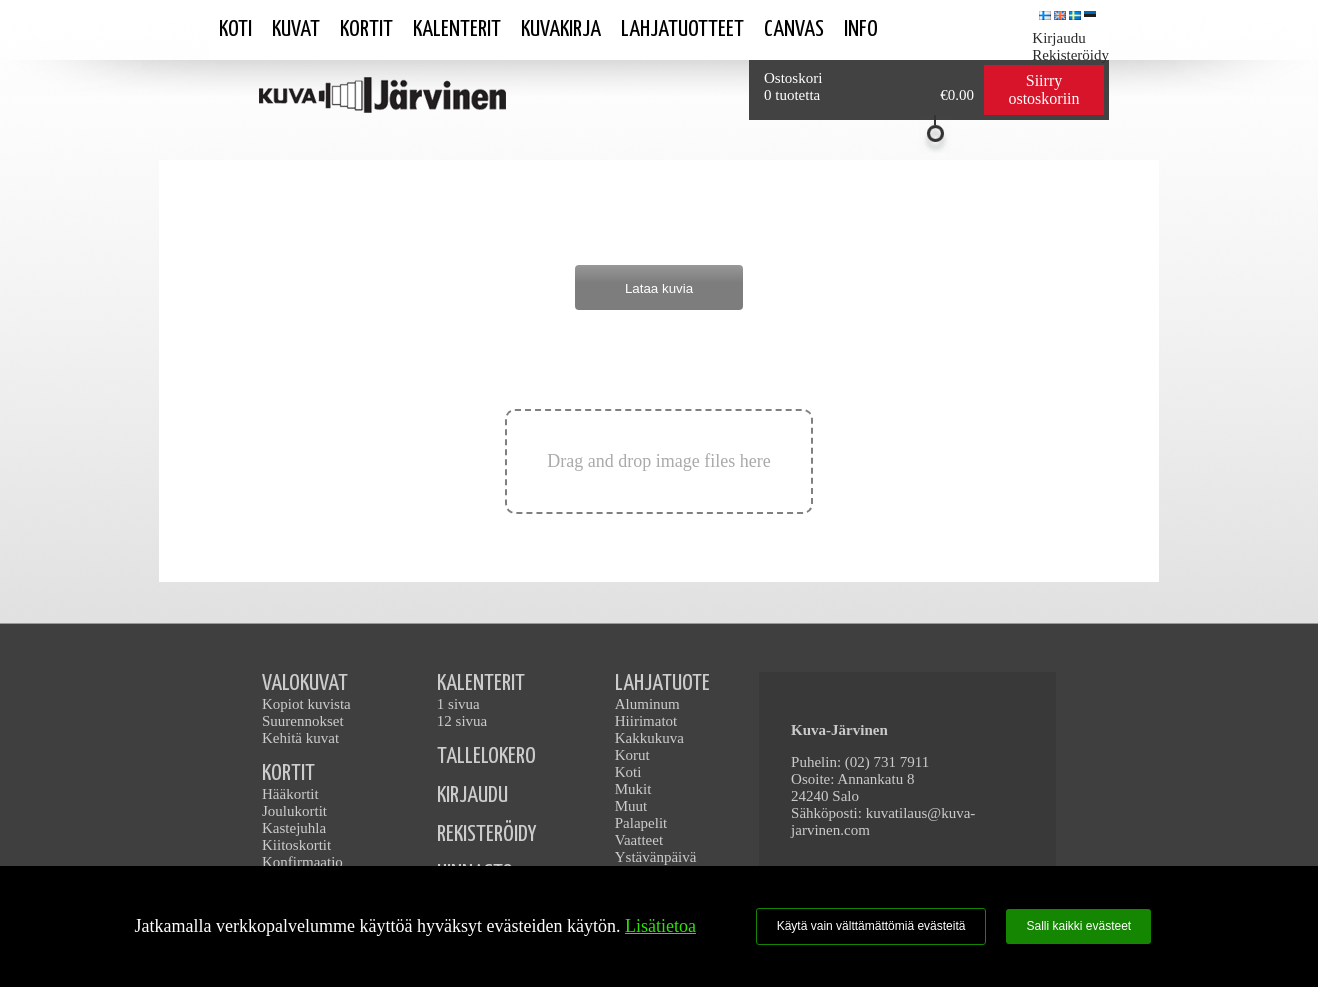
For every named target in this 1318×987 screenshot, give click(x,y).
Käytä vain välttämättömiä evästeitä (871, 926)
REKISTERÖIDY (486, 834)
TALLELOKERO (486, 756)
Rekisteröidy (1070, 55)
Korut (632, 755)
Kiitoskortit (296, 845)
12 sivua (462, 721)
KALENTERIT (481, 683)
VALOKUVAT (305, 683)
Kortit (366, 29)
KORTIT (288, 773)
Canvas (794, 29)
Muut (631, 806)
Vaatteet (639, 840)
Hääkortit (290, 794)
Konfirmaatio (302, 862)
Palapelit (641, 823)
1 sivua (458, 704)
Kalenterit (457, 29)
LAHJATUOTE (662, 683)
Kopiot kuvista (306, 704)
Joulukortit (294, 811)
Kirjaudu (1058, 38)
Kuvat (296, 29)
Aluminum (647, 704)
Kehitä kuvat (300, 738)
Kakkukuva (649, 738)
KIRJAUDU (472, 795)
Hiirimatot (646, 721)
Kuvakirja (561, 29)
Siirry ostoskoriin (1043, 89)
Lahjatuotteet (682, 29)
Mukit (633, 789)
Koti (235, 29)
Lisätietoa (660, 926)
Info (861, 29)
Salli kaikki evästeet (1078, 926)
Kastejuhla (294, 828)
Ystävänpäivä (656, 857)
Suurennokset (303, 721)
